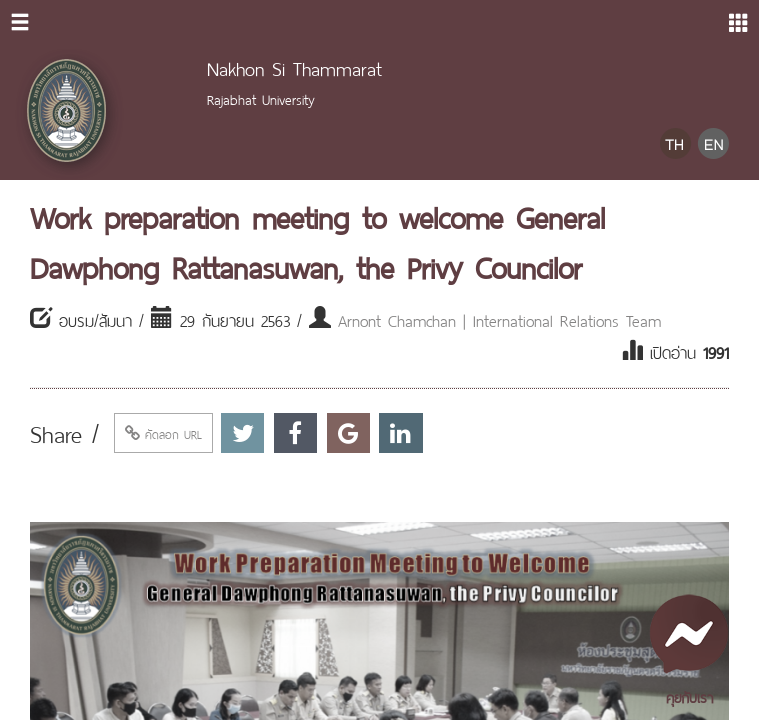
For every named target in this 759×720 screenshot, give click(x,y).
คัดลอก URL (163, 433)
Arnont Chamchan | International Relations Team (499, 319)
